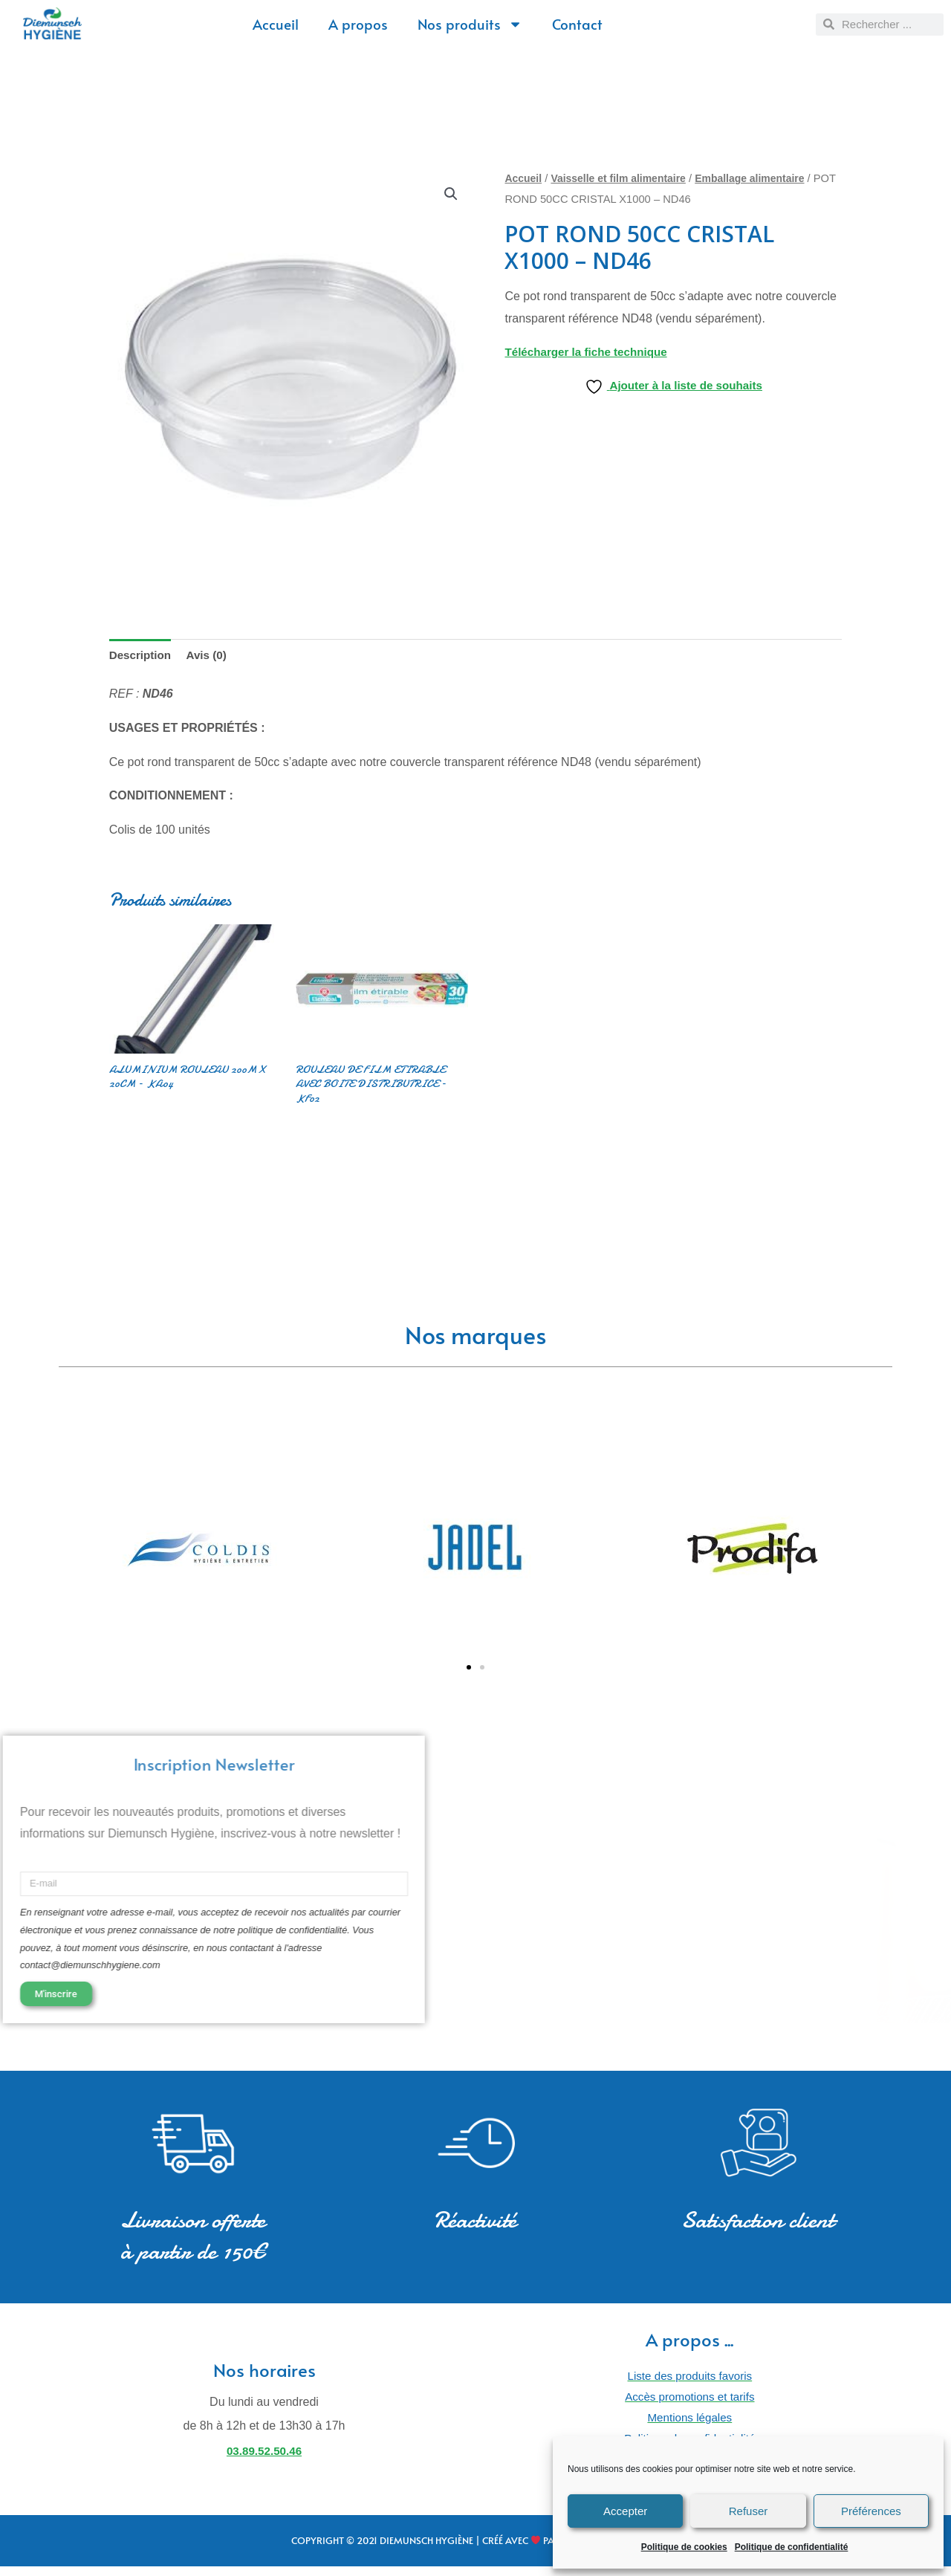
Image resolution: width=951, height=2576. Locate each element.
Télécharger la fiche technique (589, 351)
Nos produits (470, 24)
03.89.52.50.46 (264, 2458)
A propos (358, 23)
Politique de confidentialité (791, 2547)
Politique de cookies (684, 2547)
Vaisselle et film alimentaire (624, 178)
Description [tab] (142, 655)
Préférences (871, 2511)
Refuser (748, 2511)
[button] (450, 194)
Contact (577, 23)
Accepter (625, 2511)
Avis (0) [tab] (210, 655)
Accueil (276, 23)
